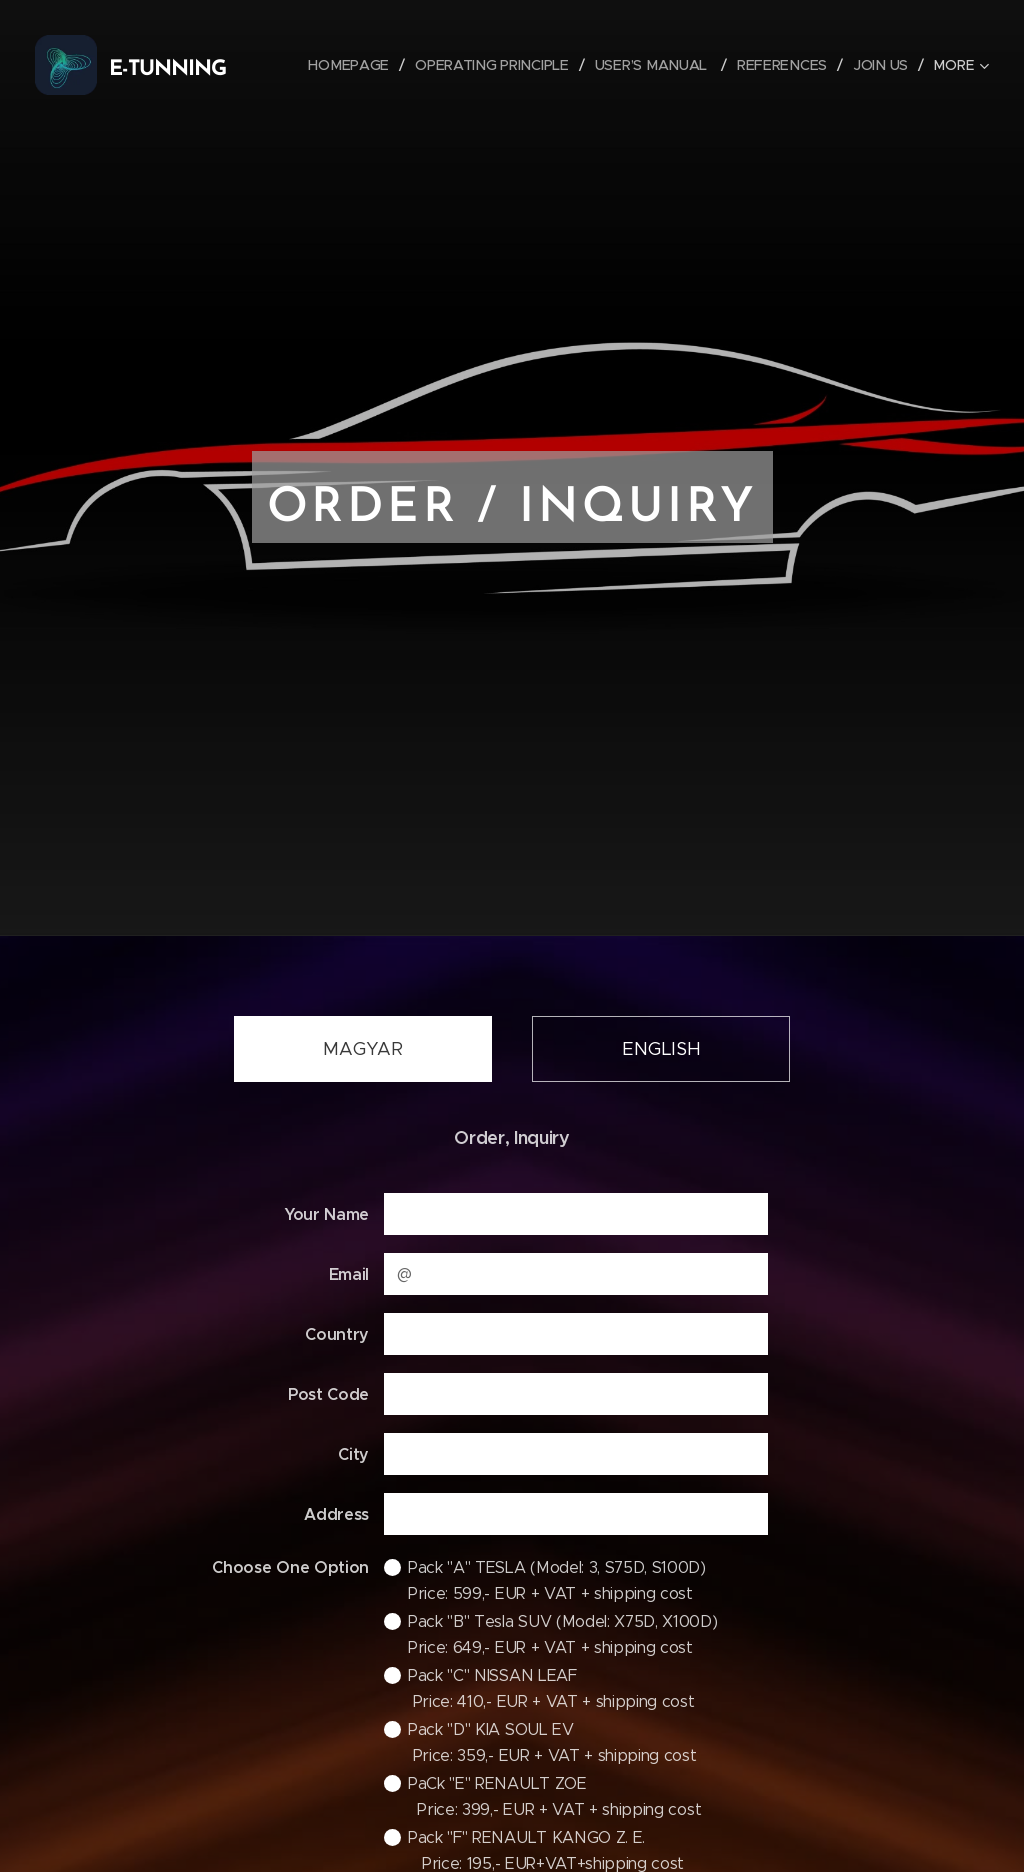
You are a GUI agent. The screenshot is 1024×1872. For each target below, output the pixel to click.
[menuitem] (357, 65)
